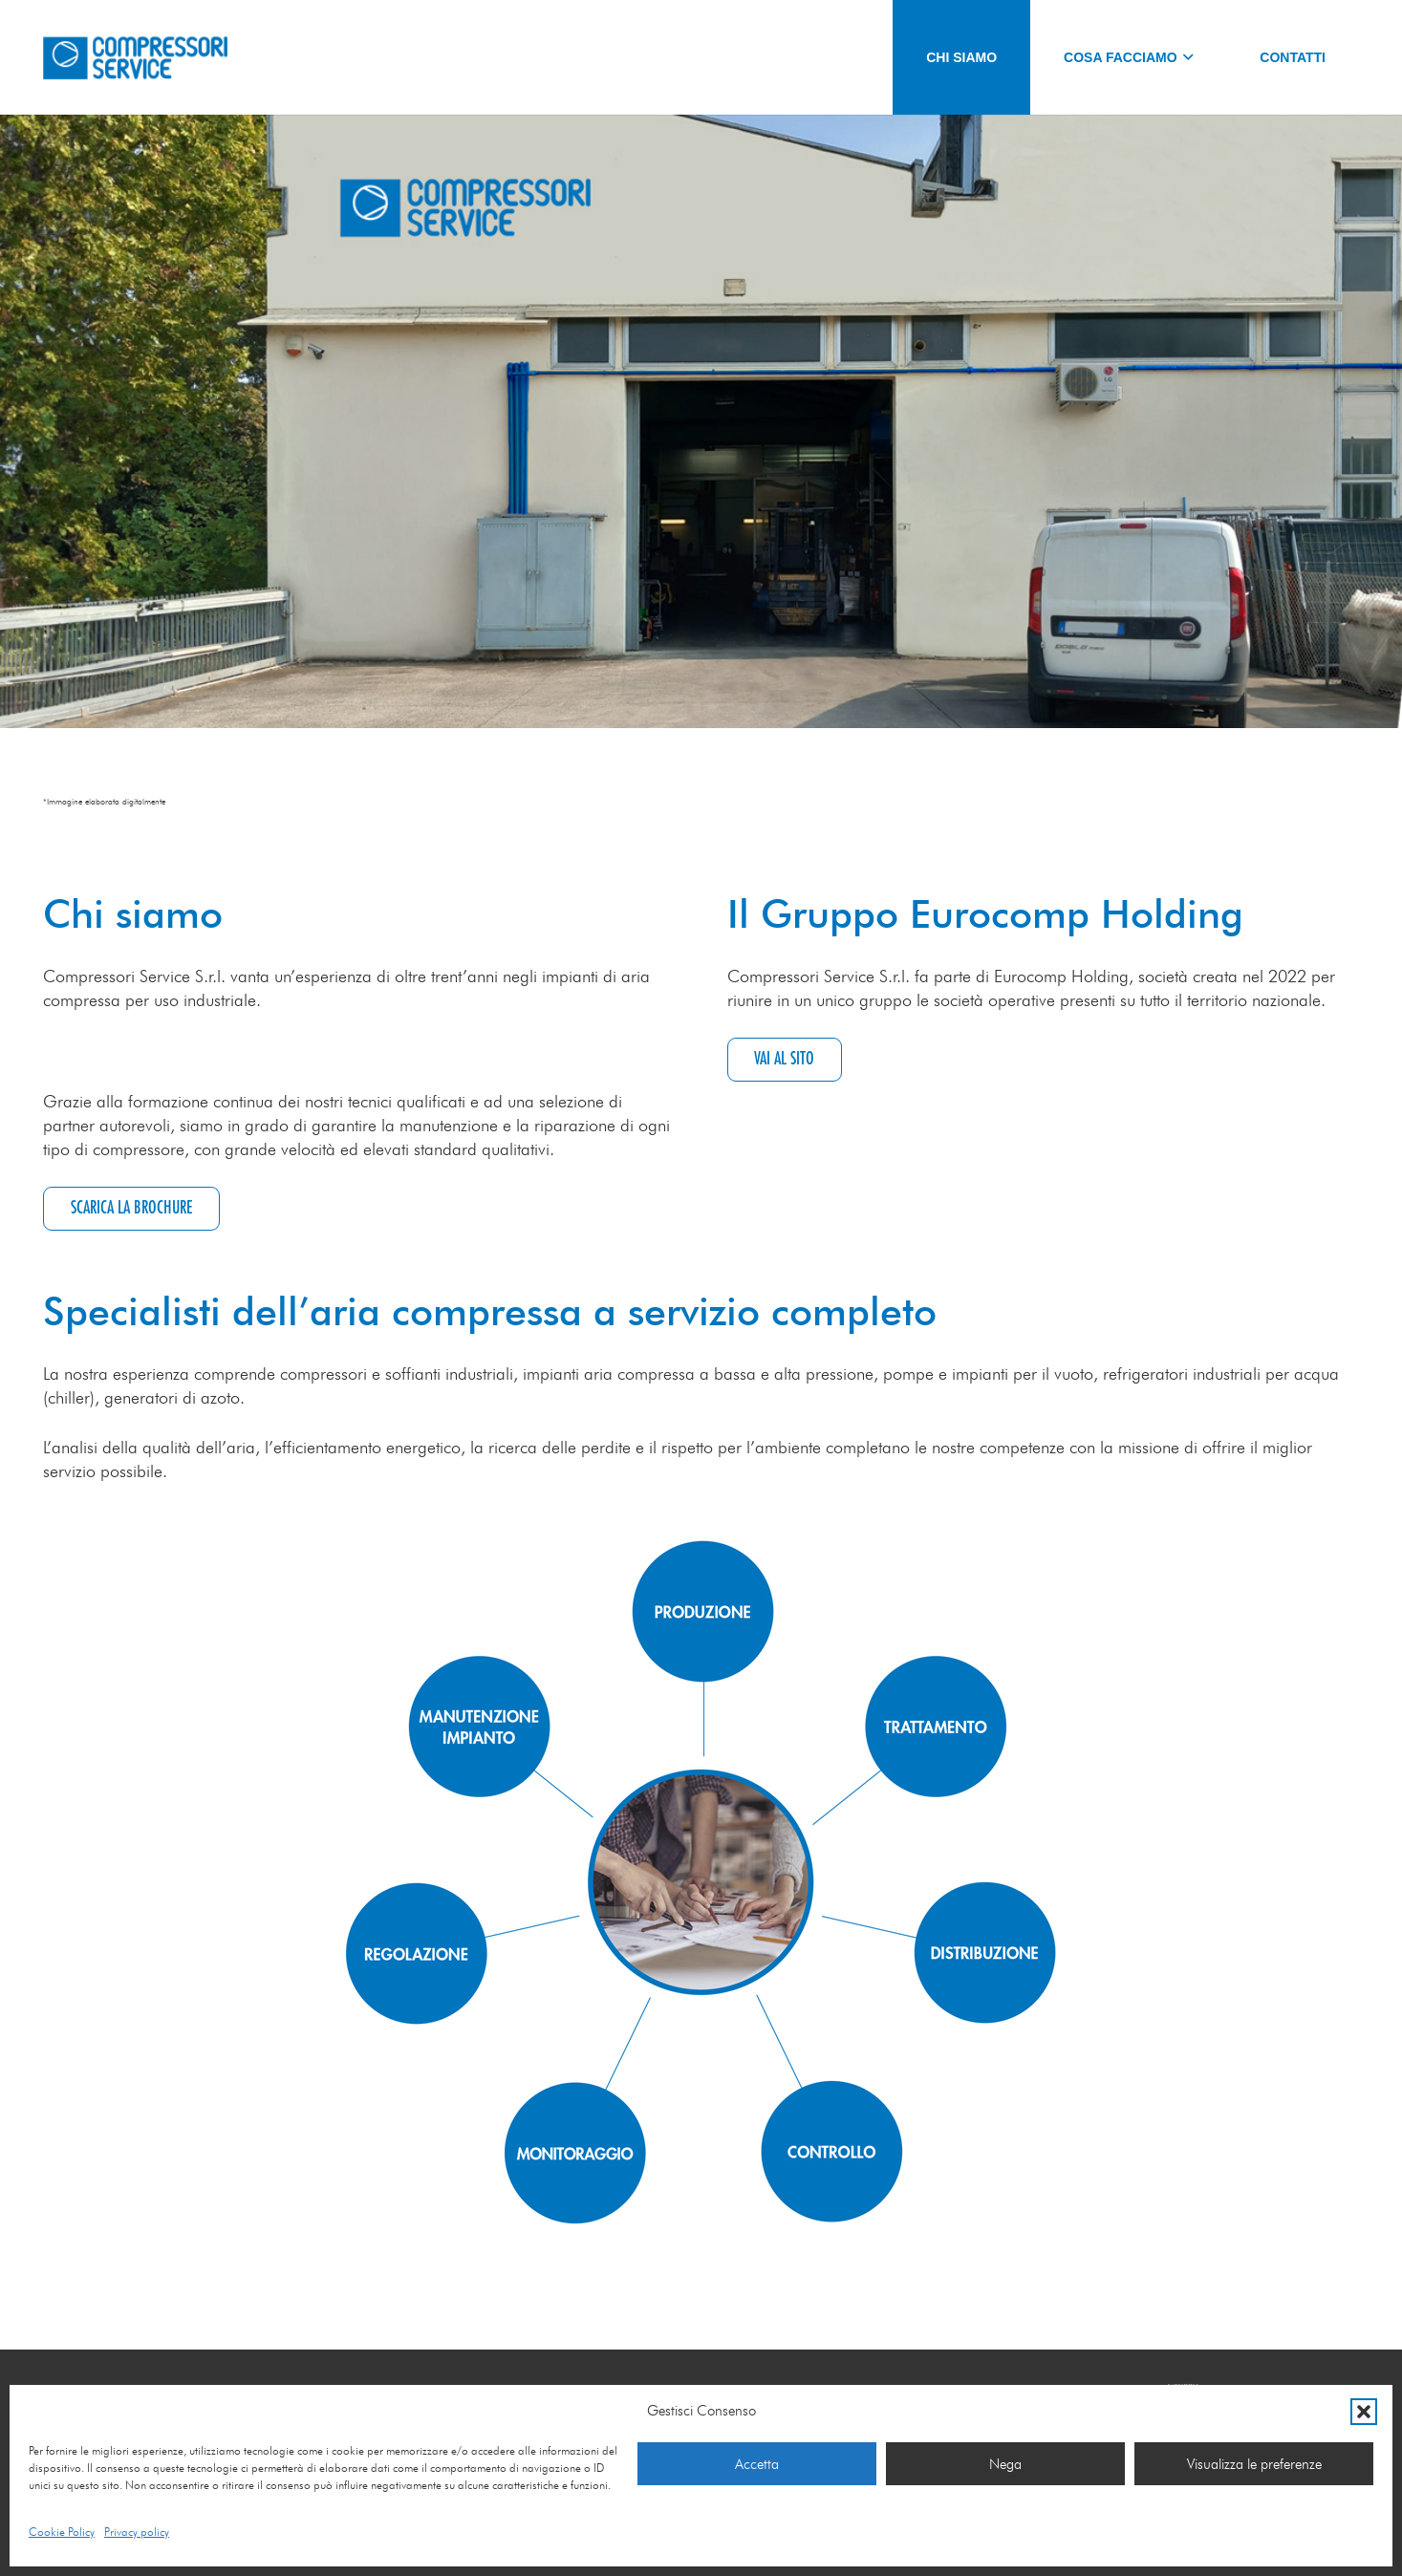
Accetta (757, 2464)
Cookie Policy (62, 2531)
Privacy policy (136, 2531)
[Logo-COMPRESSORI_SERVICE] (135, 57)
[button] (1363, 2411)
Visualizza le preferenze (1254, 2464)
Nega (1005, 2464)
